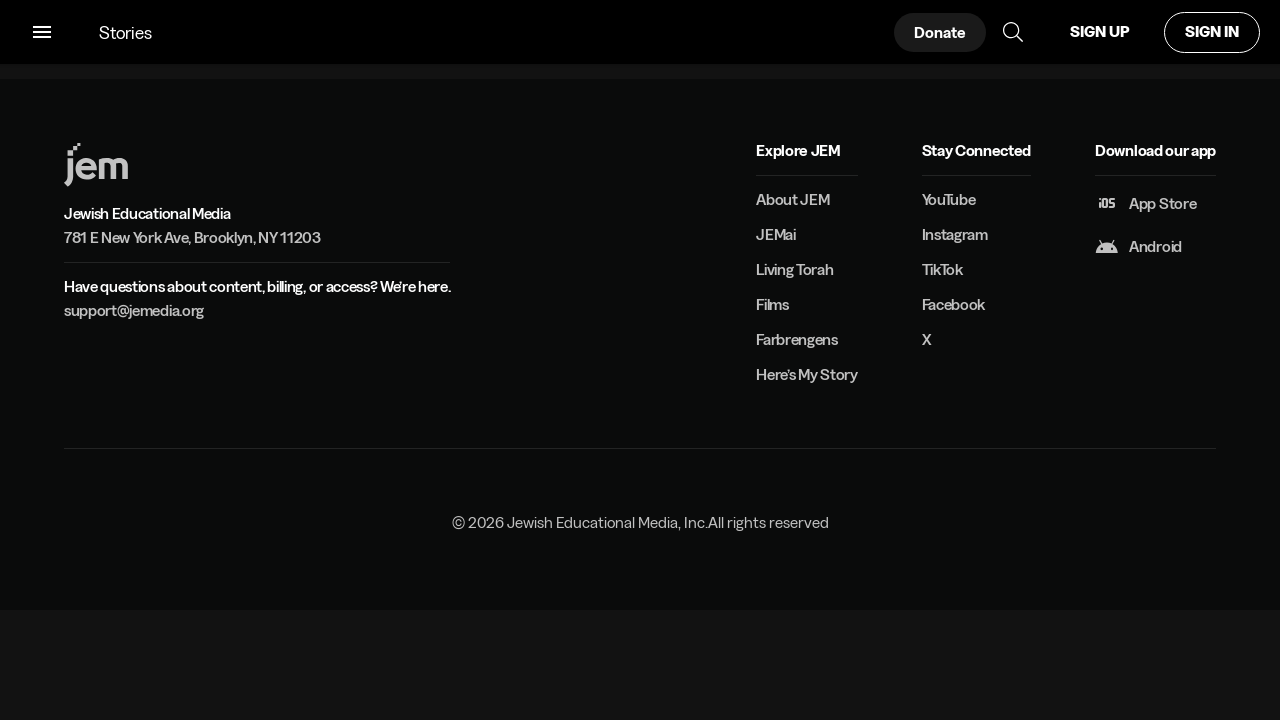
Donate (940, 32)
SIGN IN (1212, 31)
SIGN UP (1099, 31)
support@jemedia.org (134, 310)
